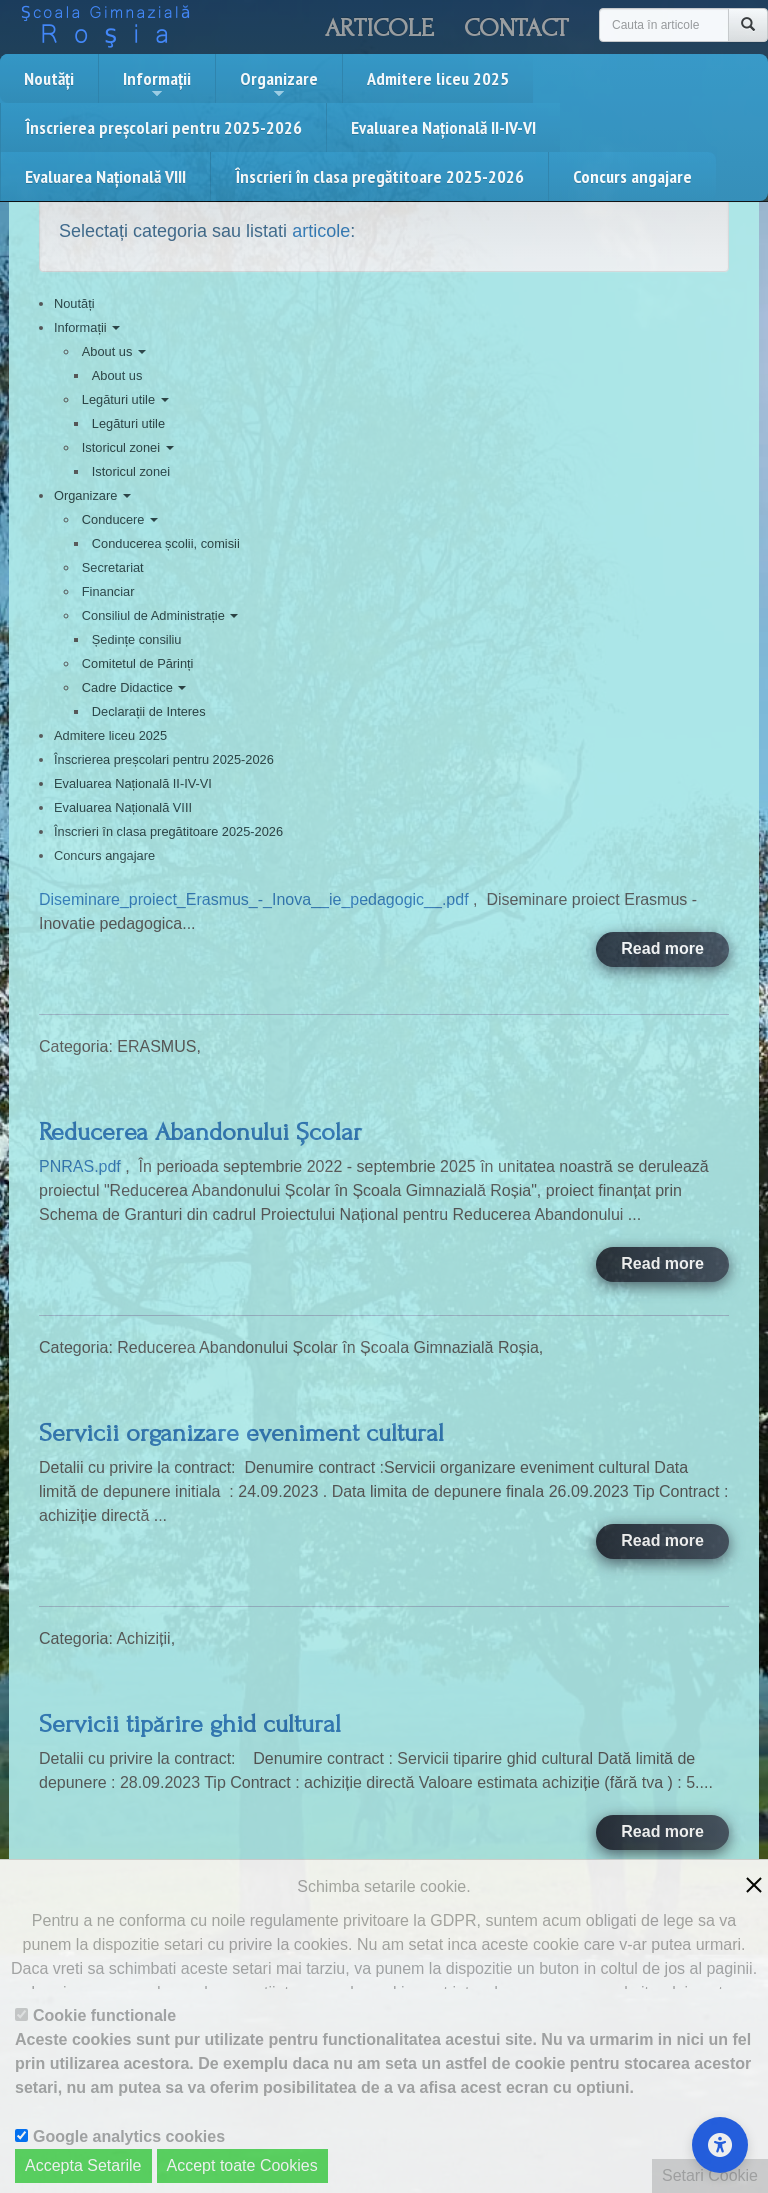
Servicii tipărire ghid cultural (190, 1724)
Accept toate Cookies (242, 2165)
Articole (379, 28)
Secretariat (113, 567)
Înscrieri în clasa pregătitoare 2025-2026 (379, 176)
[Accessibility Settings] (720, 2145)
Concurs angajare (632, 176)
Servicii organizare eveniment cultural (241, 1433)
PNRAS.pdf (82, 1166)
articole (321, 231)
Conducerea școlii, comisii (166, 543)
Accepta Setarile (83, 2165)
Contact (516, 28)
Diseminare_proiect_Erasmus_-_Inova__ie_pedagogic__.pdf (256, 899)
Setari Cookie (710, 2175)
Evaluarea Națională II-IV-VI (443, 127)
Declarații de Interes (149, 711)
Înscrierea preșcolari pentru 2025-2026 (163, 127)
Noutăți (49, 78)
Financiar (108, 591)
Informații (157, 84)
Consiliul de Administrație (160, 615)
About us (114, 351)
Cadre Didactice (134, 687)
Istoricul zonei (128, 447)
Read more (662, 948)
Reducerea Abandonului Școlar (200, 1132)
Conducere (120, 519)
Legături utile (125, 399)
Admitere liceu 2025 (438, 78)
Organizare (279, 84)
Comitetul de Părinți (138, 663)
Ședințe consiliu (137, 639)
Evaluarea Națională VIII (105, 176)
